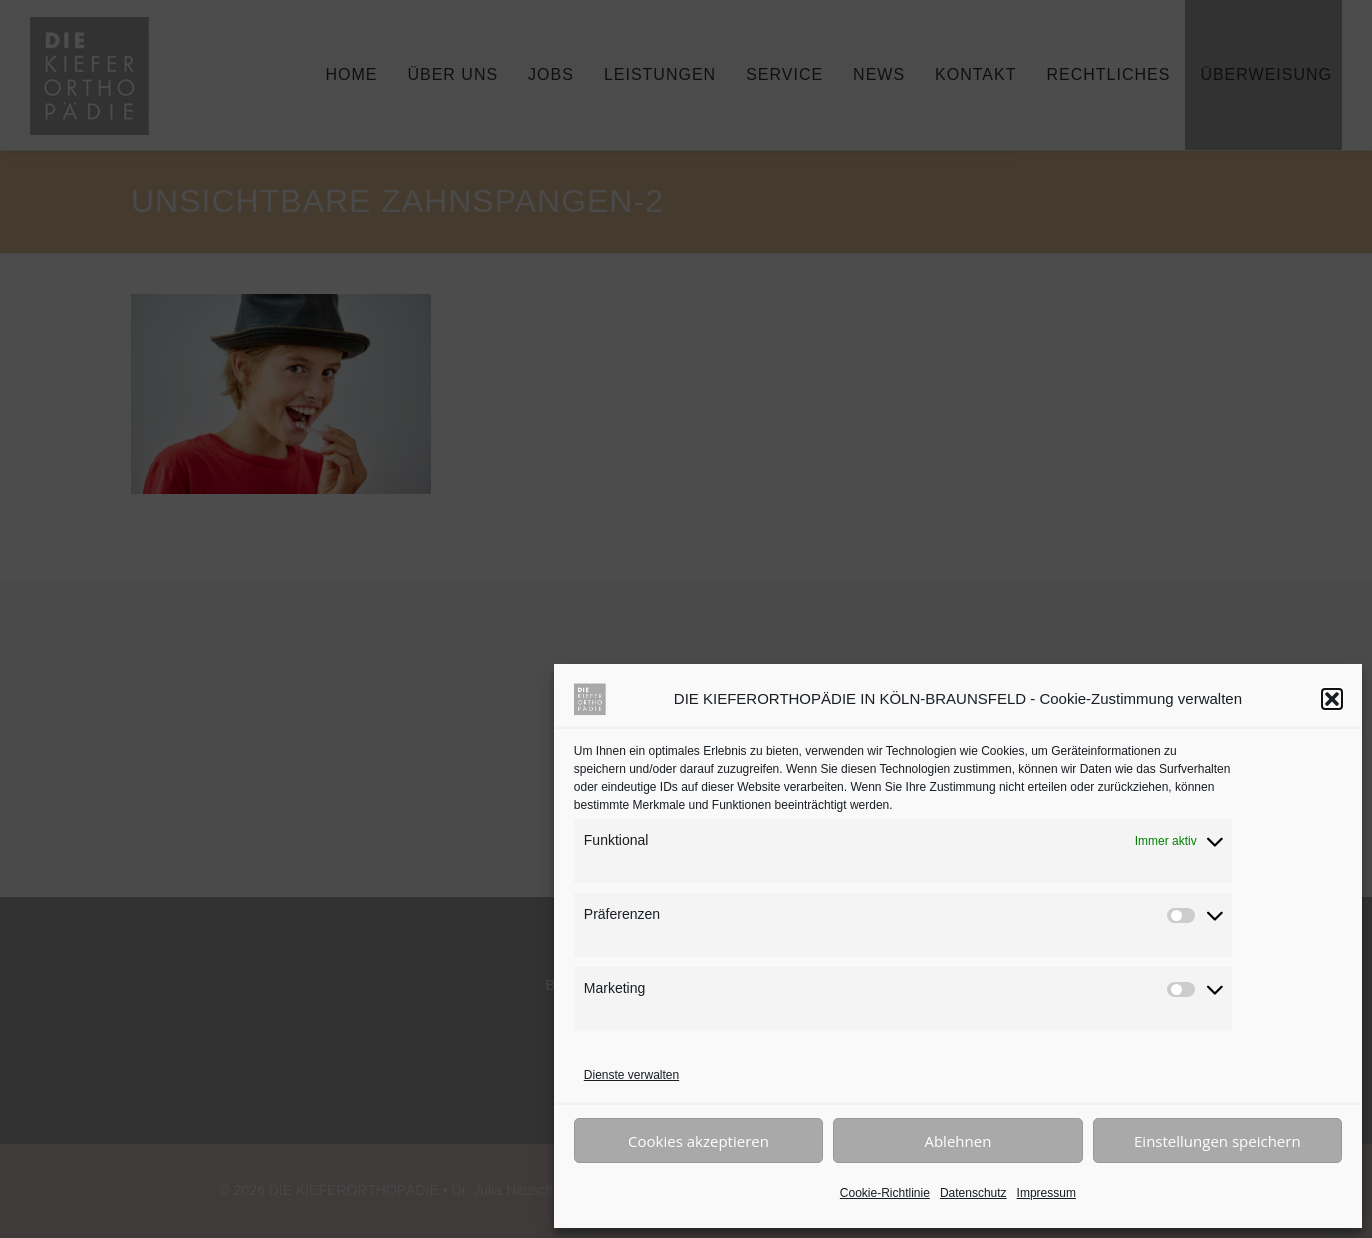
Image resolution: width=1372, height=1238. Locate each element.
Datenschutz (973, 1193)
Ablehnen (957, 1141)
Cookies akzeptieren (698, 1141)
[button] (1332, 699)
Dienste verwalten (631, 1075)
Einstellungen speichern (1217, 1141)
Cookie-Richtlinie (885, 1193)
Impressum (1046, 1193)
